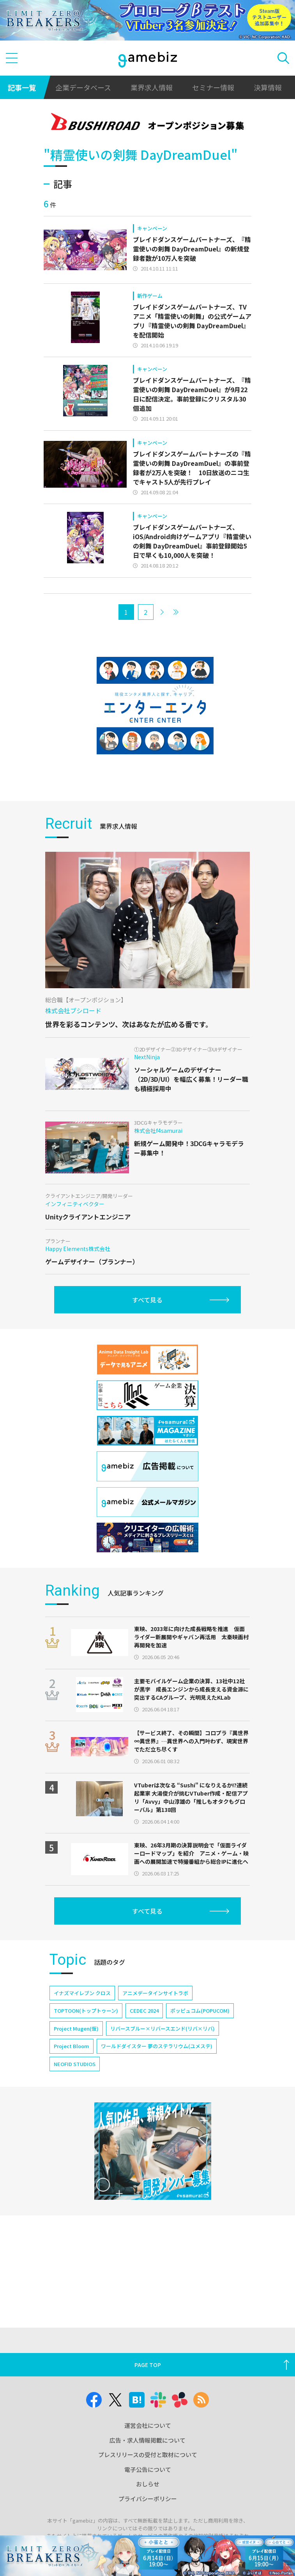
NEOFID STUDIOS (74, 2064)
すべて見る (147, 1299)
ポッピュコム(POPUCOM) (200, 2010)
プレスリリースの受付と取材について (147, 2454)
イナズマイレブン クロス (82, 1993)
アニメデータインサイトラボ (155, 1993)
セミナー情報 (213, 87)
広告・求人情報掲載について (147, 2440)
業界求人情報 (152, 87)
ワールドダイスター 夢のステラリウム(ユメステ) (156, 2046)
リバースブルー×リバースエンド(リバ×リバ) (162, 2028)
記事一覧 (22, 87)
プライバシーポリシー (147, 2499)
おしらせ (147, 2484)
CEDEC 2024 (144, 2010)
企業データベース (83, 87)
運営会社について (147, 2425)
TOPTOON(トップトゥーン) (86, 2010)
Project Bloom (71, 2046)
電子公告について (147, 2469)
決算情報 (268, 87)
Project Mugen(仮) (76, 2028)
